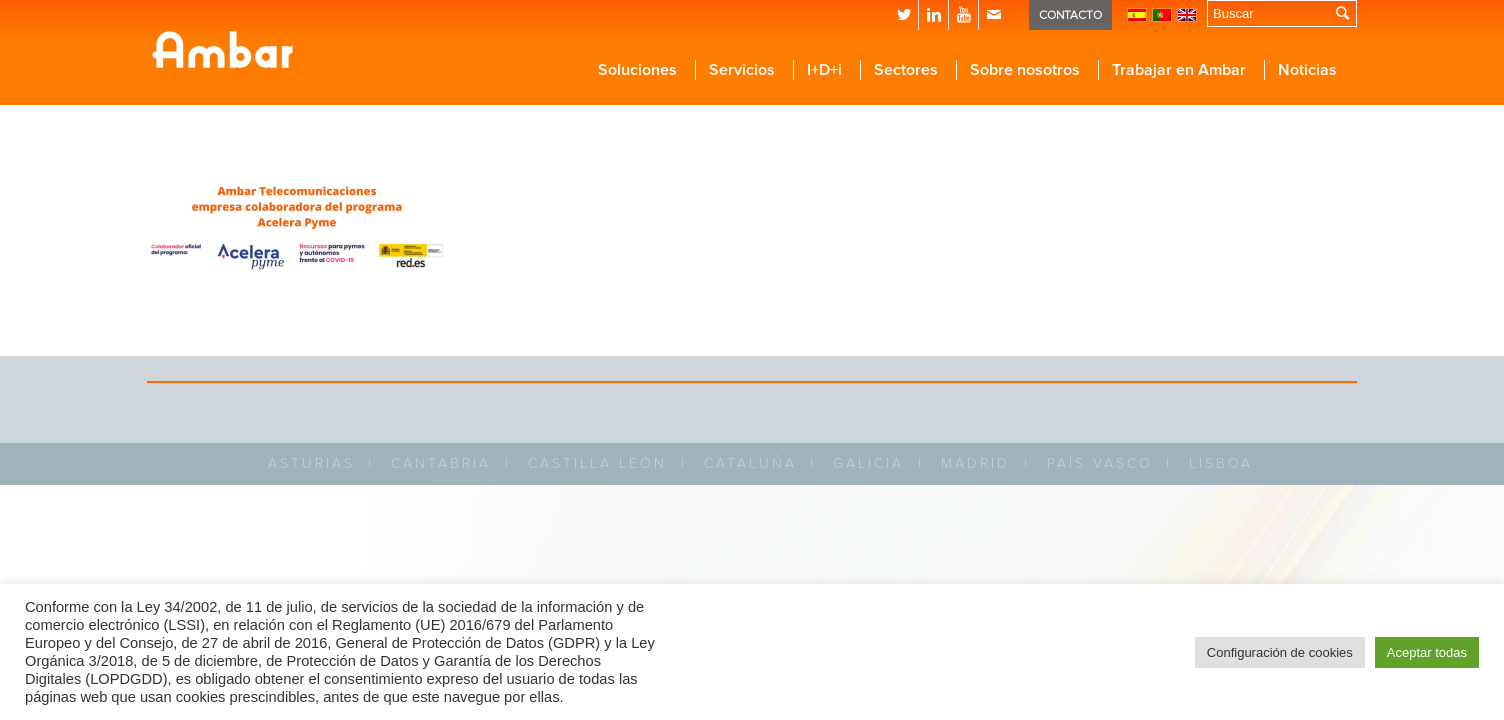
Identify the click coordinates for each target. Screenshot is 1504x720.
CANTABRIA (441, 463)
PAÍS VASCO (1100, 463)
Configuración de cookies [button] (1280, 652)
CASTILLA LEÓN (597, 463)
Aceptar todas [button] (1427, 652)
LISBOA (1221, 463)
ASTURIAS (311, 463)
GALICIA (868, 463)
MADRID (975, 463)
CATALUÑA (750, 463)
